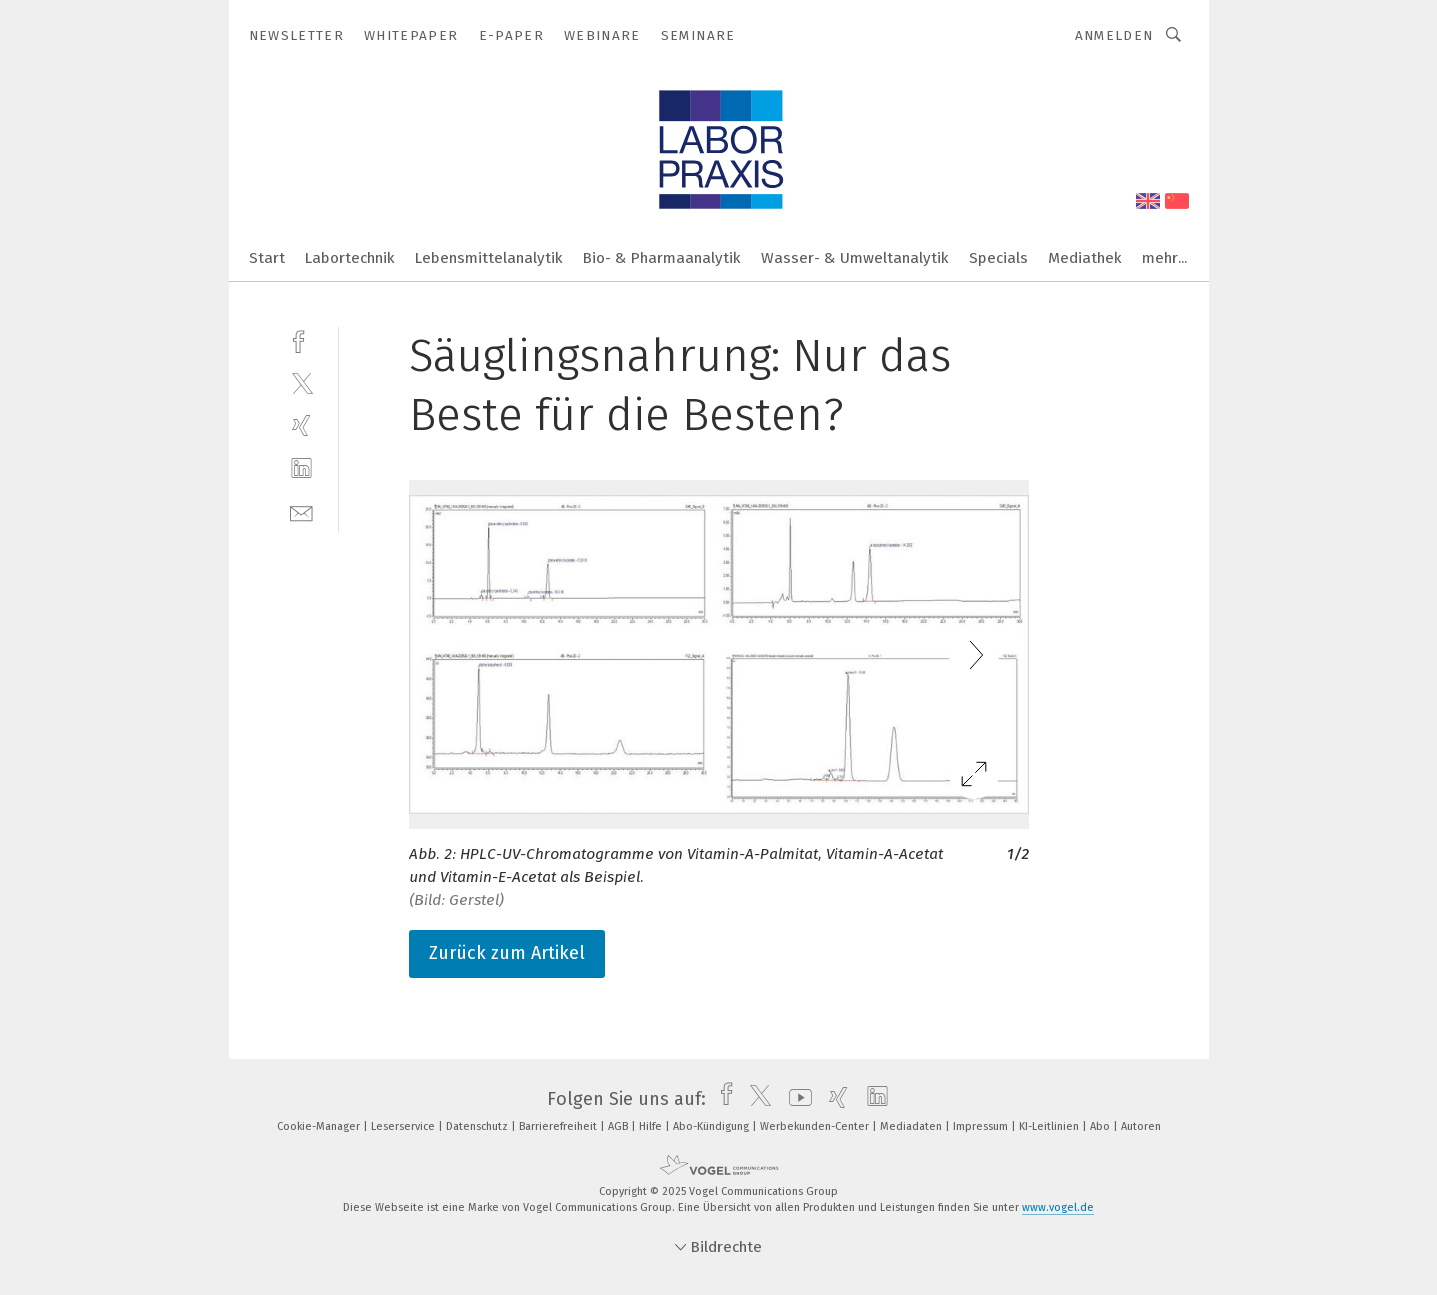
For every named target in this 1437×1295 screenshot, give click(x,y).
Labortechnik (350, 258)
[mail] (301, 511)
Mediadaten (912, 1126)
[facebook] (301, 339)
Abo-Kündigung (712, 1126)
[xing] (301, 425)
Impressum (982, 1126)
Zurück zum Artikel (507, 953)
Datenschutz (478, 1126)
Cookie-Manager (320, 1126)
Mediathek (1085, 258)
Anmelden (1114, 35)
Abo (1101, 1126)
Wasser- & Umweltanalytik (855, 258)
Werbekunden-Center (816, 1126)
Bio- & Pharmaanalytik (662, 258)
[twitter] (301, 382)
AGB (619, 1126)
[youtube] (795, 1099)
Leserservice (404, 1126)
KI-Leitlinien (1050, 1126)
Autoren (1141, 1126)
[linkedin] (301, 468)
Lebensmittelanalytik (489, 258)
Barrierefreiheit (559, 1126)
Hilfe (652, 1126)
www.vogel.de (1058, 1207)
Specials (998, 258)
